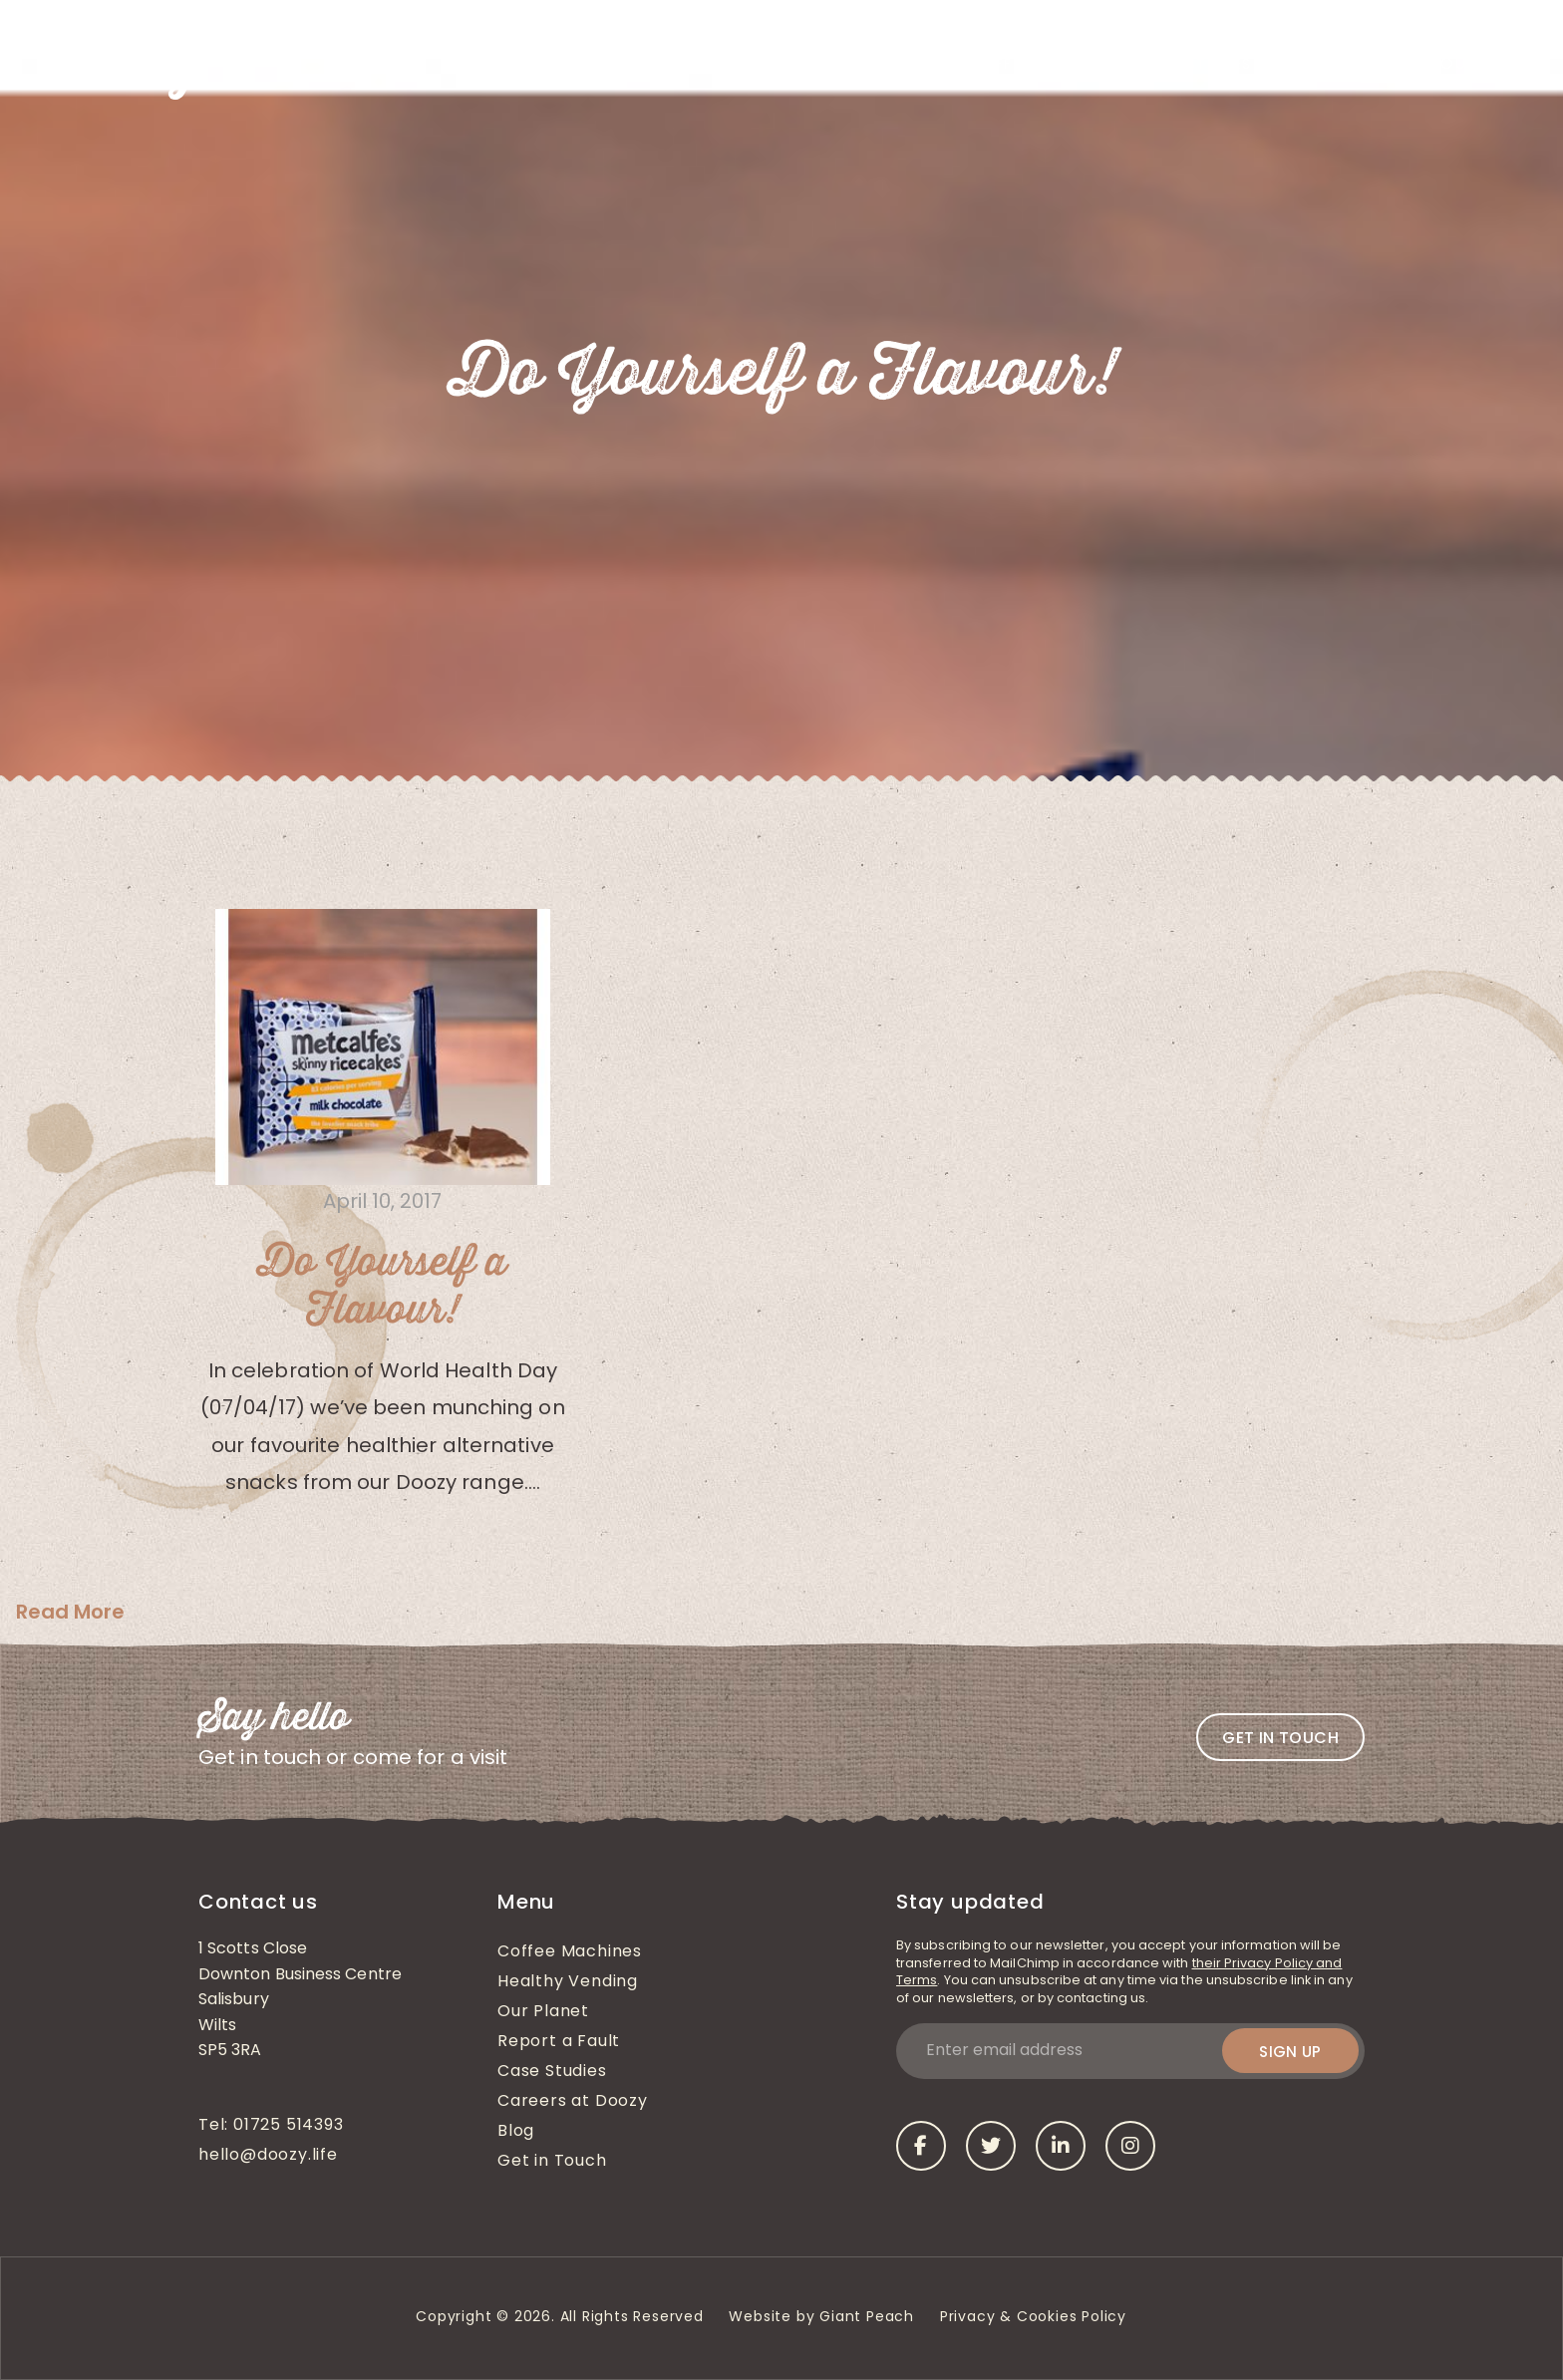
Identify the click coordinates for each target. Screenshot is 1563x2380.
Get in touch (1280, 1737)
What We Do (725, 65)
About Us (606, 65)
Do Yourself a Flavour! (382, 1287)
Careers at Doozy (572, 2102)
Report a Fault (558, 2042)
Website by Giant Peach (821, 2317)
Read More (70, 1612)
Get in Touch (1431, 65)
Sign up (1290, 2051)
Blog (1297, 65)
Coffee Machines (1043, 65)
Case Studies (1196, 65)
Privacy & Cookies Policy (1035, 2317)
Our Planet (543, 2012)
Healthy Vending (874, 65)
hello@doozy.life (268, 2156)
